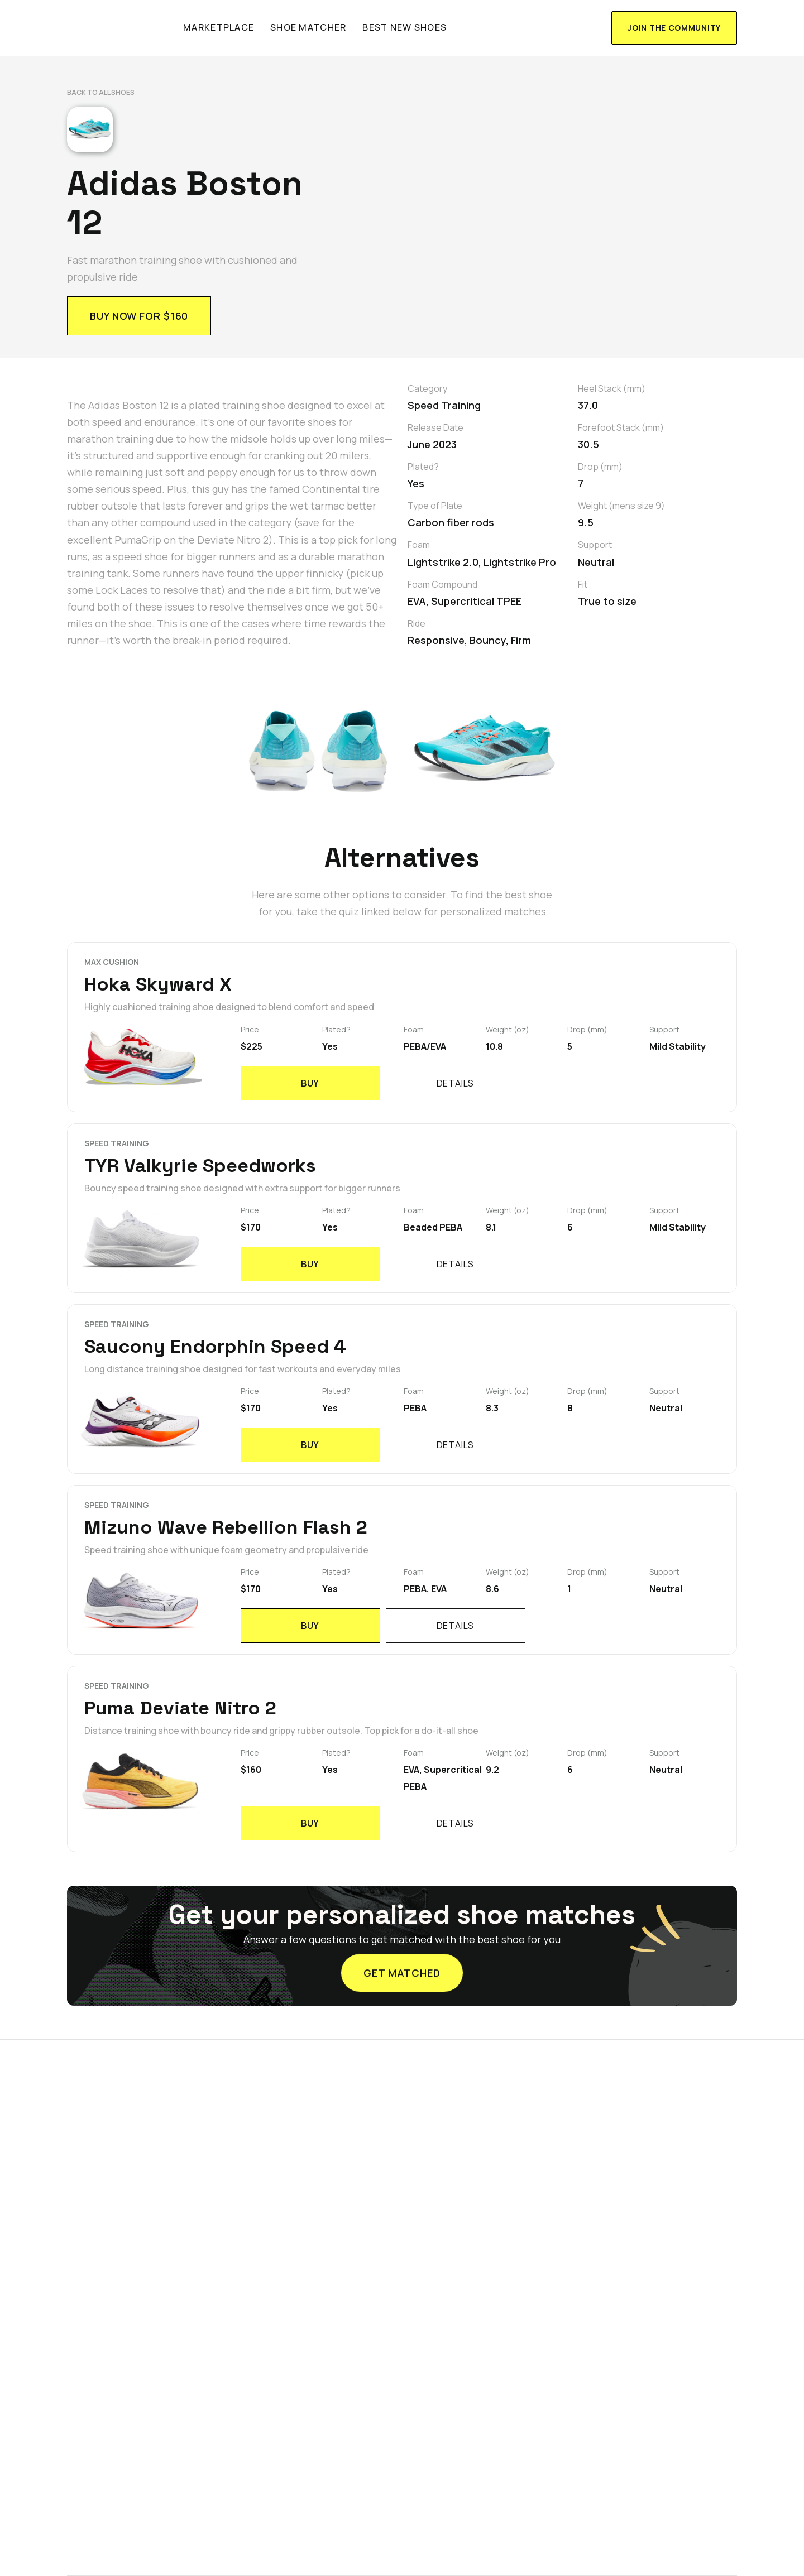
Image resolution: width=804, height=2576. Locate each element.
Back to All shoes (101, 92)
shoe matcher (308, 27)
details (456, 1083)
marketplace (218, 27)
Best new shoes (404, 27)
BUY (310, 1083)
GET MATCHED (402, 1970)
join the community (674, 27)
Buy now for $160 (139, 316)
